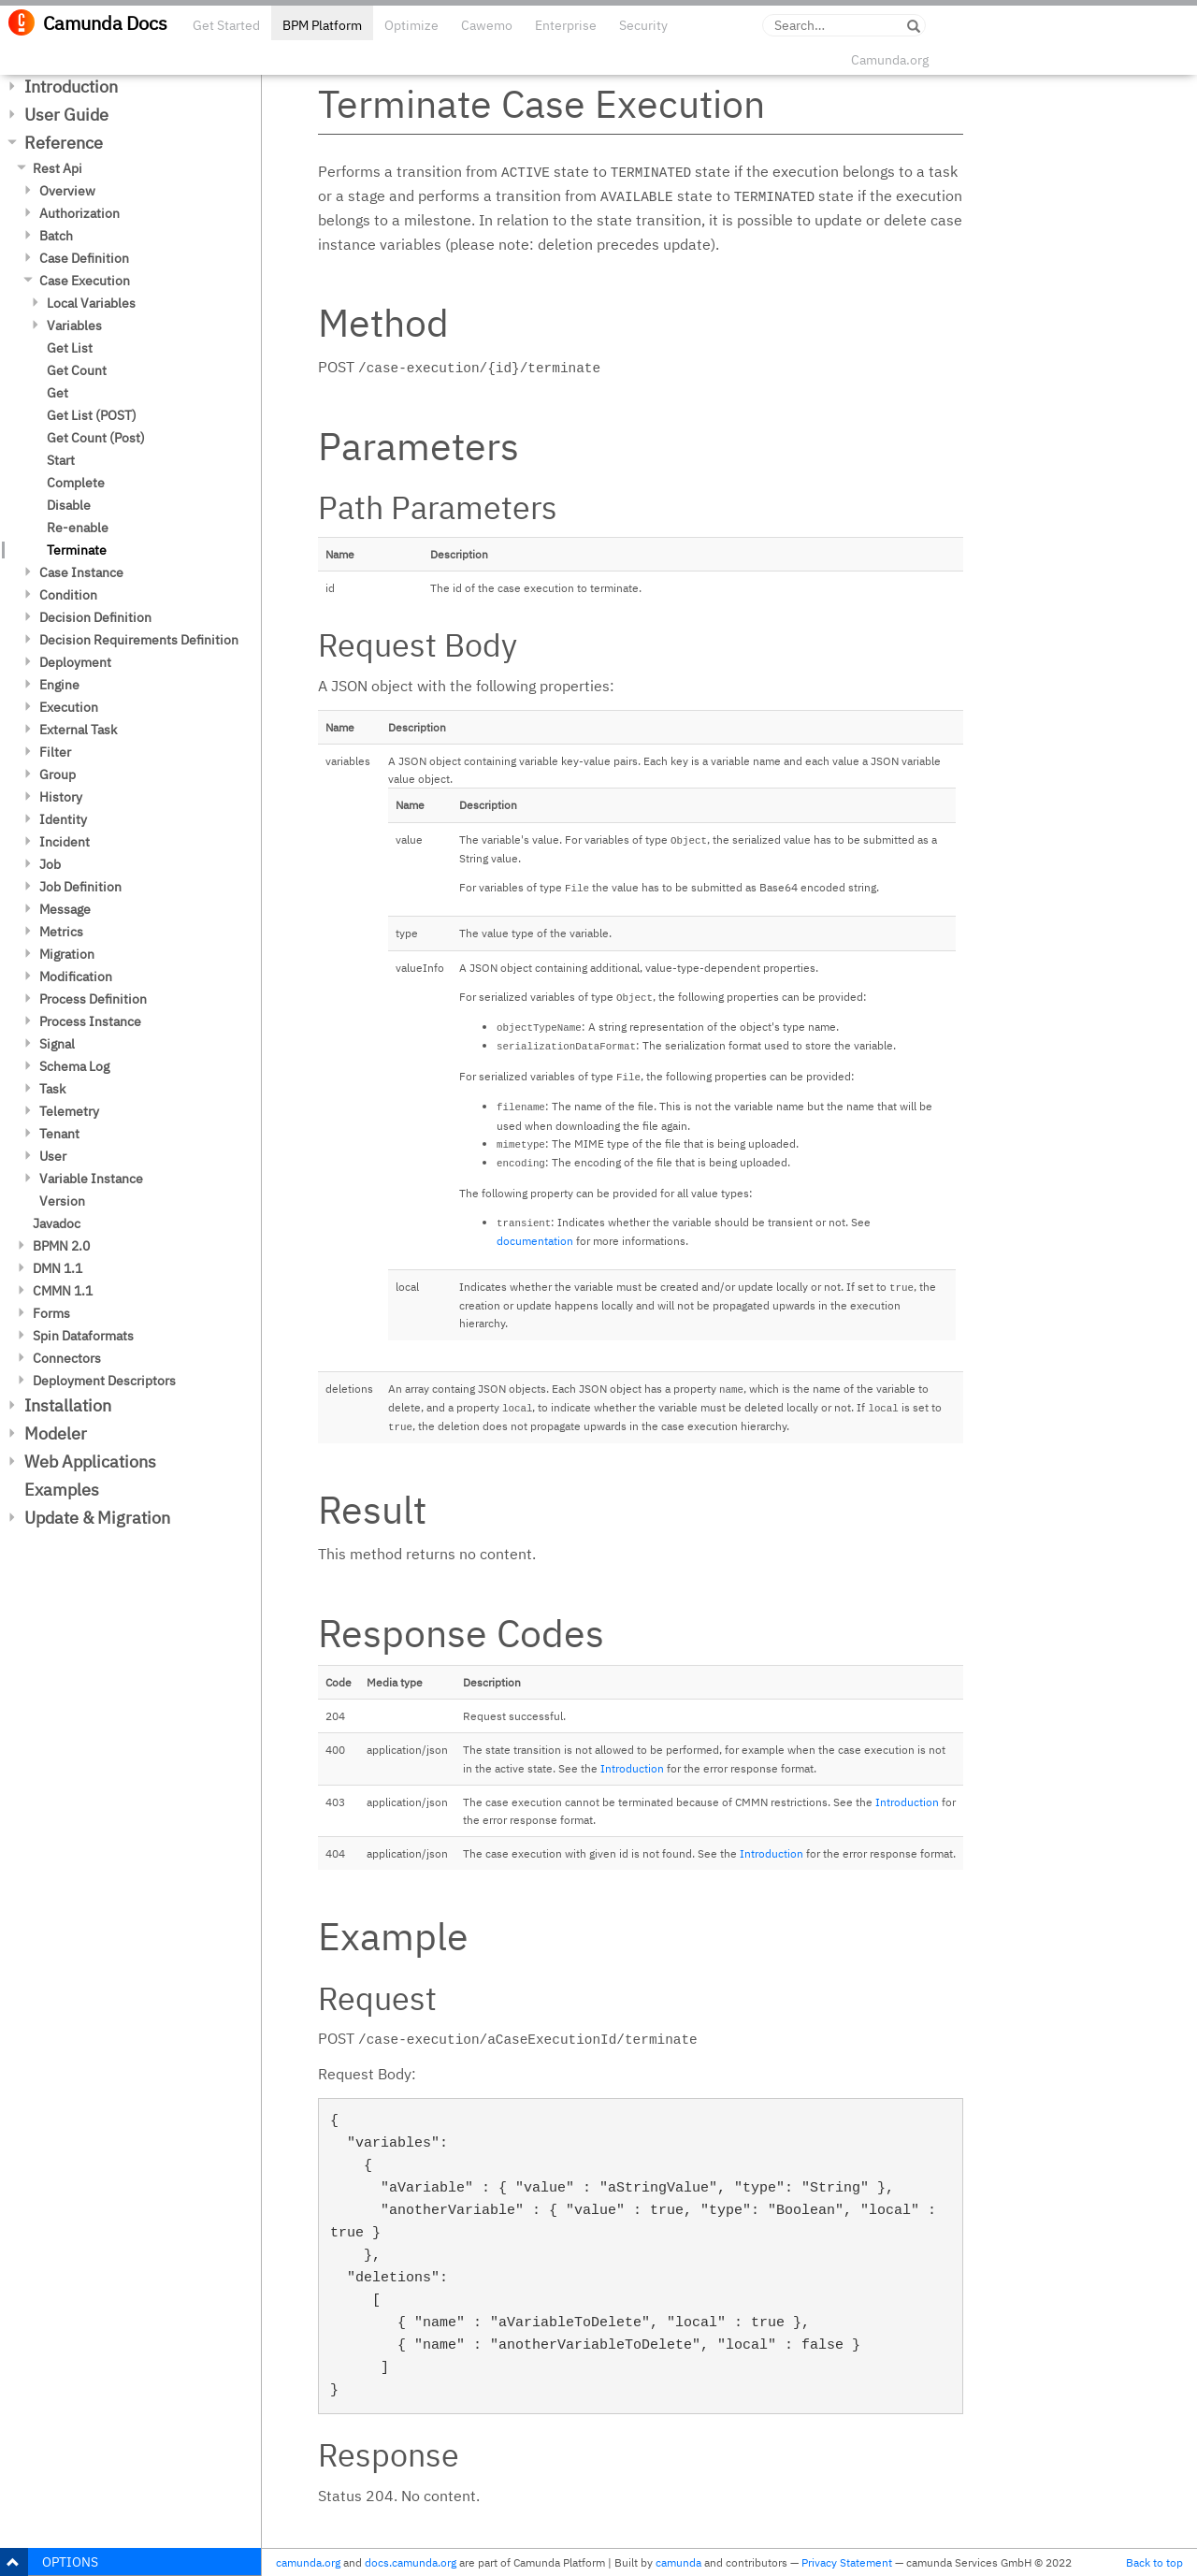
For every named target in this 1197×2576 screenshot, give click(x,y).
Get (57, 392)
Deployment (75, 662)
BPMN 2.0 (61, 1245)
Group (57, 774)
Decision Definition (95, 617)
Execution (68, 707)
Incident (64, 841)
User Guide (66, 114)
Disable (69, 505)
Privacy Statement (846, 2562)
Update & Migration (97, 1517)
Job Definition (80, 886)
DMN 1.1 (57, 1268)
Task (52, 1088)
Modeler (55, 1433)
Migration (66, 954)
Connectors (67, 1358)
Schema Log (74, 1066)
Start (61, 460)
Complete (76, 482)
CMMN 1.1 (63, 1290)
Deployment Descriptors (104, 1380)
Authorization (79, 213)
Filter (55, 752)
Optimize (411, 25)
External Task (78, 729)
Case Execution (84, 280)
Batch (56, 235)
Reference (63, 142)
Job (50, 864)
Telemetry (69, 1111)
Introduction (71, 86)
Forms (51, 1313)
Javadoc (56, 1223)
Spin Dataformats (83, 1335)
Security (643, 25)
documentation (535, 1241)
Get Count (77, 370)
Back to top (1154, 2562)
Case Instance (81, 572)
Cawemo (486, 25)
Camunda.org (890, 59)
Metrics (61, 931)
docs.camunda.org (410, 2562)
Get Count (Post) (96, 437)
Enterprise (566, 25)
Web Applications (90, 1461)
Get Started (226, 25)
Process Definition (93, 999)
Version (62, 1201)
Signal (57, 1043)
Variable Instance (91, 1178)
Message (65, 909)
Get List (70, 348)
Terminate (77, 550)
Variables (74, 325)
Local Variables (91, 303)
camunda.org (308, 2562)
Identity (63, 819)
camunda (678, 2562)
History (60, 797)
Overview (67, 190)
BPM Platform (322, 25)
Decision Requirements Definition (138, 639)
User (52, 1156)
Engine (59, 684)
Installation (67, 1405)
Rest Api (57, 168)
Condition (68, 594)
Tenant (59, 1133)
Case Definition (84, 258)
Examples (61, 1489)
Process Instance (90, 1021)
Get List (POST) (92, 415)
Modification (75, 976)
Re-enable (77, 527)
